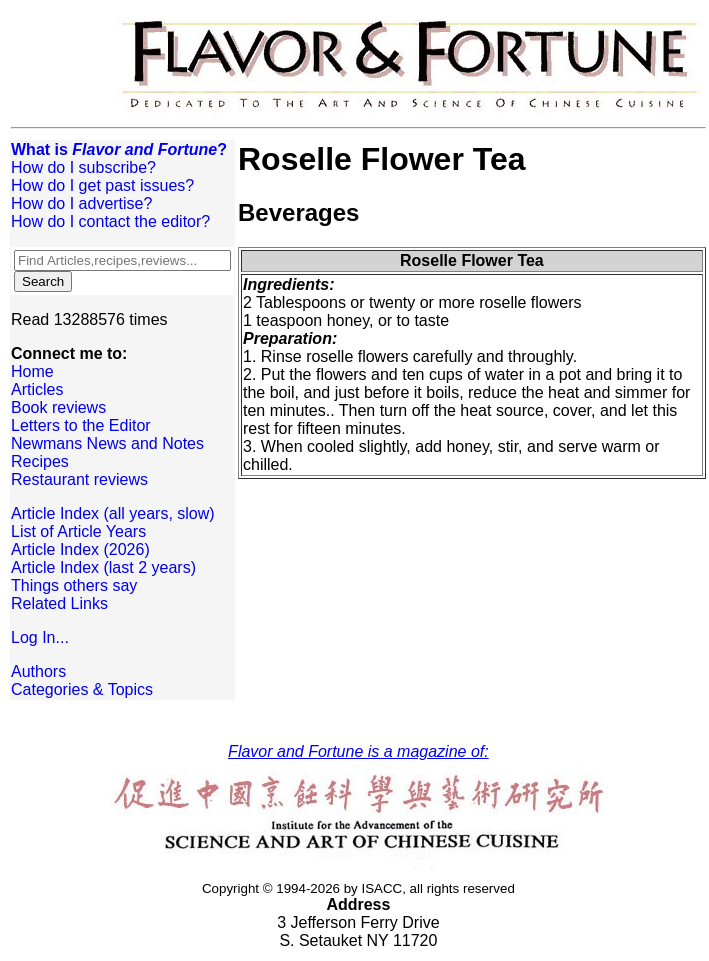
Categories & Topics (82, 689)
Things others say (74, 585)
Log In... (40, 637)
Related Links (59, 603)
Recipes (40, 461)
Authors (38, 671)
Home (32, 371)
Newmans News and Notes (107, 443)
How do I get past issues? (102, 185)
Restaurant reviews (79, 479)
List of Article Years (78, 531)
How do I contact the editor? (110, 221)
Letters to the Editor (81, 425)
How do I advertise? (81, 203)
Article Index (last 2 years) (103, 567)
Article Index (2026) (80, 549)
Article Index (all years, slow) (113, 513)
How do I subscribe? (83, 167)
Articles (37, 389)
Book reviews (58, 407)
